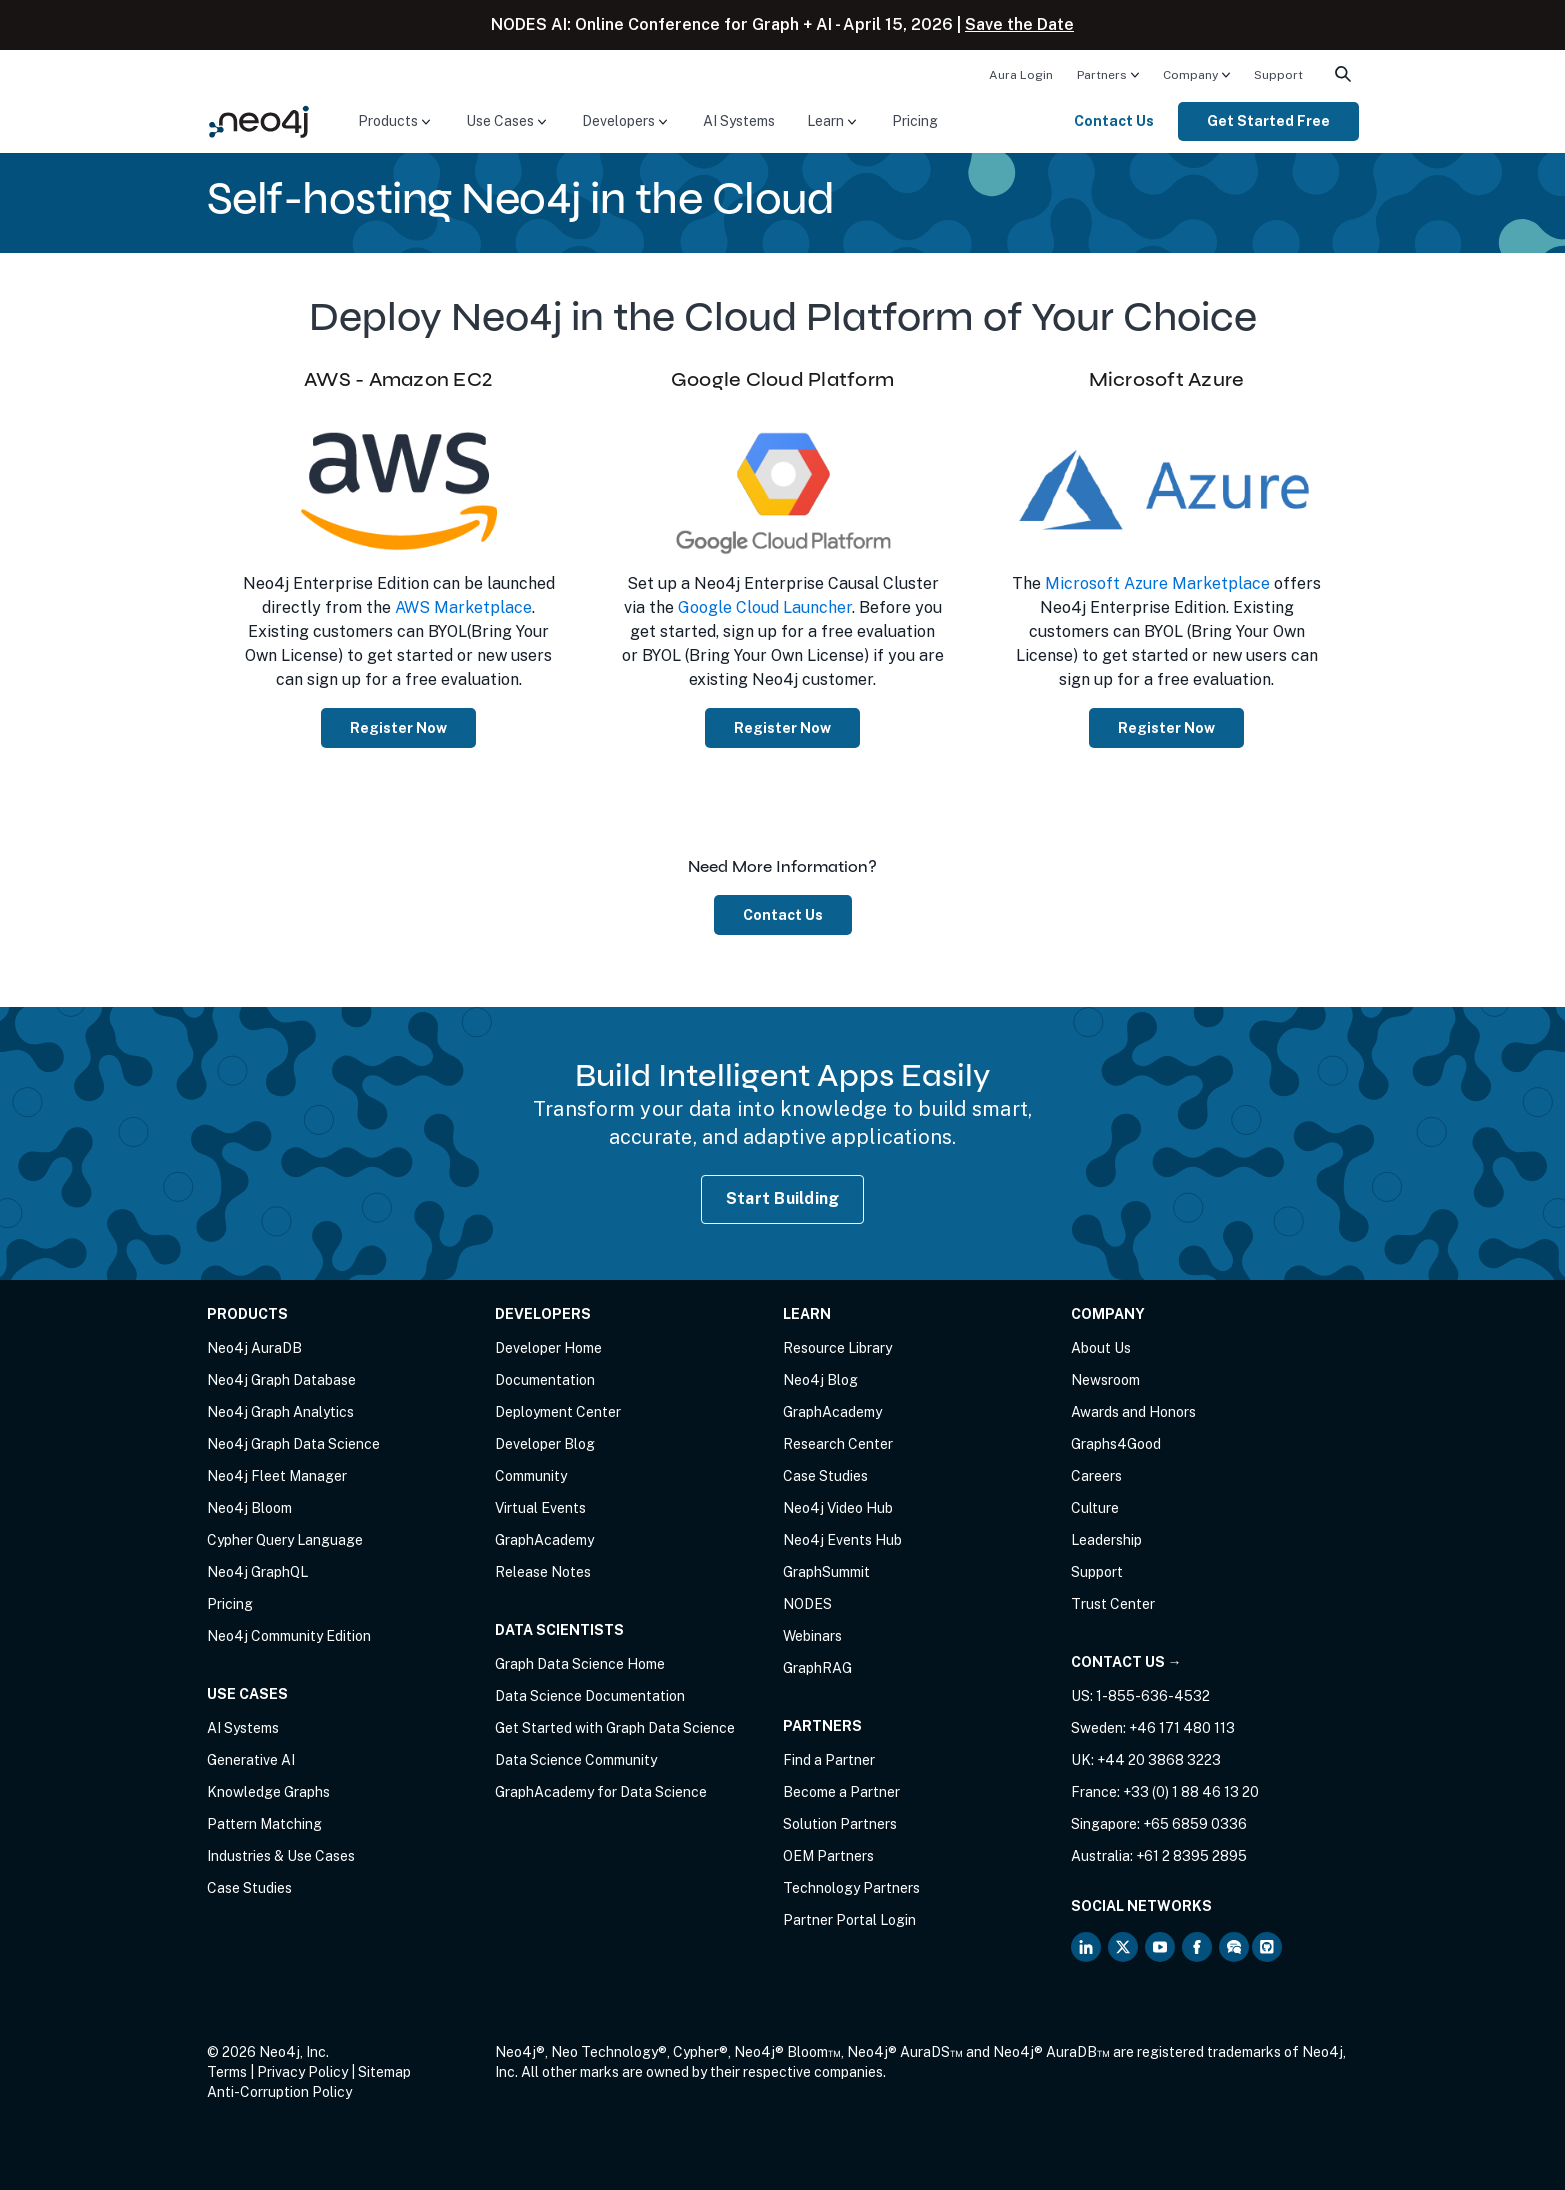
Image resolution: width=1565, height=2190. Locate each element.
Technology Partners (851, 1888)
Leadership (1106, 1540)
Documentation (545, 1380)
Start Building (783, 1198)
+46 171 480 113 (1182, 1728)
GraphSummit (826, 1572)
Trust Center (1113, 1604)
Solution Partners (840, 1824)
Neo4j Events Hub (842, 1540)
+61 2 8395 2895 (1191, 1856)
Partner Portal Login (849, 1920)
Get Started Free (1268, 121)
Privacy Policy (302, 2072)
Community (531, 1476)
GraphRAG (817, 1668)
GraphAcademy (544, 1540)
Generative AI (251, 1760)
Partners (1102, 75)
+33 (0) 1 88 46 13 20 (1191, 1792)
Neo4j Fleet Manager (277, 1476)
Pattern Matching (264, 1824)
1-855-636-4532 (1153, 1696)
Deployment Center (558, 1412)
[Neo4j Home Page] (259, 120)
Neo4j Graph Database (281, 1380)
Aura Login (1021, 75)
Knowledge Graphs (268, 1792)
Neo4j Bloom (249, 1508)
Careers (1096, 1476)
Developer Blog (545, 1444)
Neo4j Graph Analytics (280, 1412)
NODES (807, 1604)
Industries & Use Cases (281, 1856)
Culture (1095, 1508)
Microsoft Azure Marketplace (1157, 583)
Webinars (812, 1636)
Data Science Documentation (590, 1696)
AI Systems (739, 121)
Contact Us (1114, 121)
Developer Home (548, 1348)
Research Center (838, 1444)
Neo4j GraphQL (257, 1572)
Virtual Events (540, 1508)
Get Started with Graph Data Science (615, 1728)
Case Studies (249, 1888)
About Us (1101, 1348)
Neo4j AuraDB (254, 1348)
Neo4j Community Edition (289, 1636)
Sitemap (384, 2072)
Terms (227, 2072)
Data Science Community (576, 1760)
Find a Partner (829, 1760)
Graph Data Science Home (580, 1664)
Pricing (915, 121)
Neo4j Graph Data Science (293, 1444)
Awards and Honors (1133, 1412)
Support (1278, 75)
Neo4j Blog (820, 1380)
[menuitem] (1021, 74)
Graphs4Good (1116, 1444)
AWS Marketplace (463, 607)
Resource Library (837, 1348)
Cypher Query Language (285, 1540)
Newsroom (1105, 1380)
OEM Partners (828, 1856)
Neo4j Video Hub (838, 1508)
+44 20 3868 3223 (1159, 1760)
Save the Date (1019, 24)
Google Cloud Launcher (765, 607)
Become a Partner (841, 1792)
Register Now (398, 728)
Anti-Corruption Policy (279, 2092)
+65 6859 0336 (1195, 1824)
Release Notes (543, 1572)
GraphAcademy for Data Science (601, 1792)
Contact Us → (1126, 1662)
